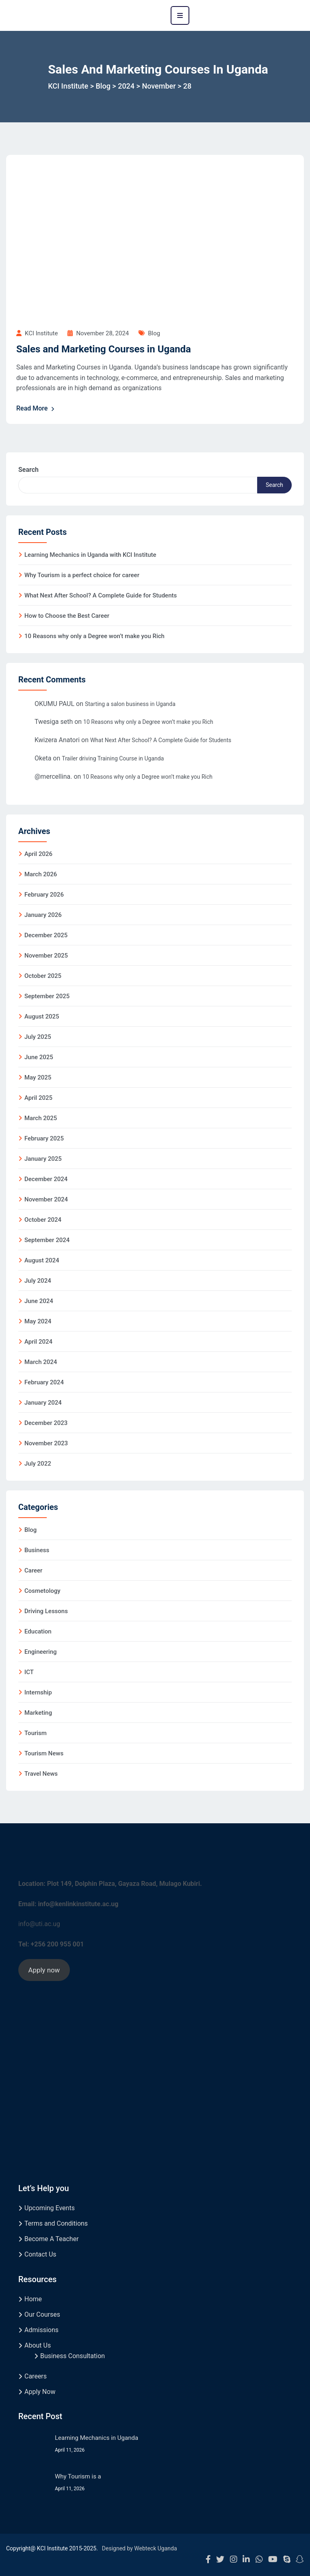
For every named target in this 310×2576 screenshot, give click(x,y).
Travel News (41, 1773)
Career (33, 1570)
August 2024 (41, 1260)
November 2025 (46, 955)
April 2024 (38, 1341)
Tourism (35, 1733)
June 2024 (38, 1301)
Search (28, 469)
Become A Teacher (51, 2239)
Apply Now (39, 2392)
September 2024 (46, 1240)
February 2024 (44, 1382)
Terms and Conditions (56, 2223)
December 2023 (45, 1423)
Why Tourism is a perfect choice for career (81, 575)
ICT (29, 1672)
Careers (35, 2376)
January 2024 (43, 1402)
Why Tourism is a (78, 2476)
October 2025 (42, 976)
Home (33, 2299)
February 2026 (44, 894)
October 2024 (42, 1219)
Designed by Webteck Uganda (139, 2548)
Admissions (41, 2330)
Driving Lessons (46, 1611)
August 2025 (41, 1016)
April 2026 (38, 854)
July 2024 (37, 1280)
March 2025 (40, 1118)
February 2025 (44, 1138)
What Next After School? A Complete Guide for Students (100, 595)
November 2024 (46, 1199)
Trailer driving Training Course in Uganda (113, 758)
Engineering (40, 1651)
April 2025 (38, 1097)
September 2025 (46, 996)
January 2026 (43, 915)
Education (38, 1631)
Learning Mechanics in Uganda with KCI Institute (90, 554)
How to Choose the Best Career (66, 615)
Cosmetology (42, 1590)
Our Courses (42, 2314)
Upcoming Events (49, 2208)
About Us (37, 2345)
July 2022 (37, 1463)
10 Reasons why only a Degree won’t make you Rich (94, 636)
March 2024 (40, 1362)
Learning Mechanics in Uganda (96, 2437)
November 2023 (46, 1443)
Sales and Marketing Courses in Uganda (103, 349)
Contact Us (40, 2254)
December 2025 (45, 935)
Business (36, 1550)
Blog (154, 333)
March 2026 (40, 874)
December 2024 (45, 1179)
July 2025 (37, 1036)
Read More (35, 408)
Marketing (38, 1712)
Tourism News (43, 1753)
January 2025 (43, 1158)
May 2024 (37, 1321)
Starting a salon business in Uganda (130, 704)
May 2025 (37, 1077)
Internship (38, 1692)
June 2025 (38, 1057)
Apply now (44, 1970)
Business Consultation (72, 2356)
